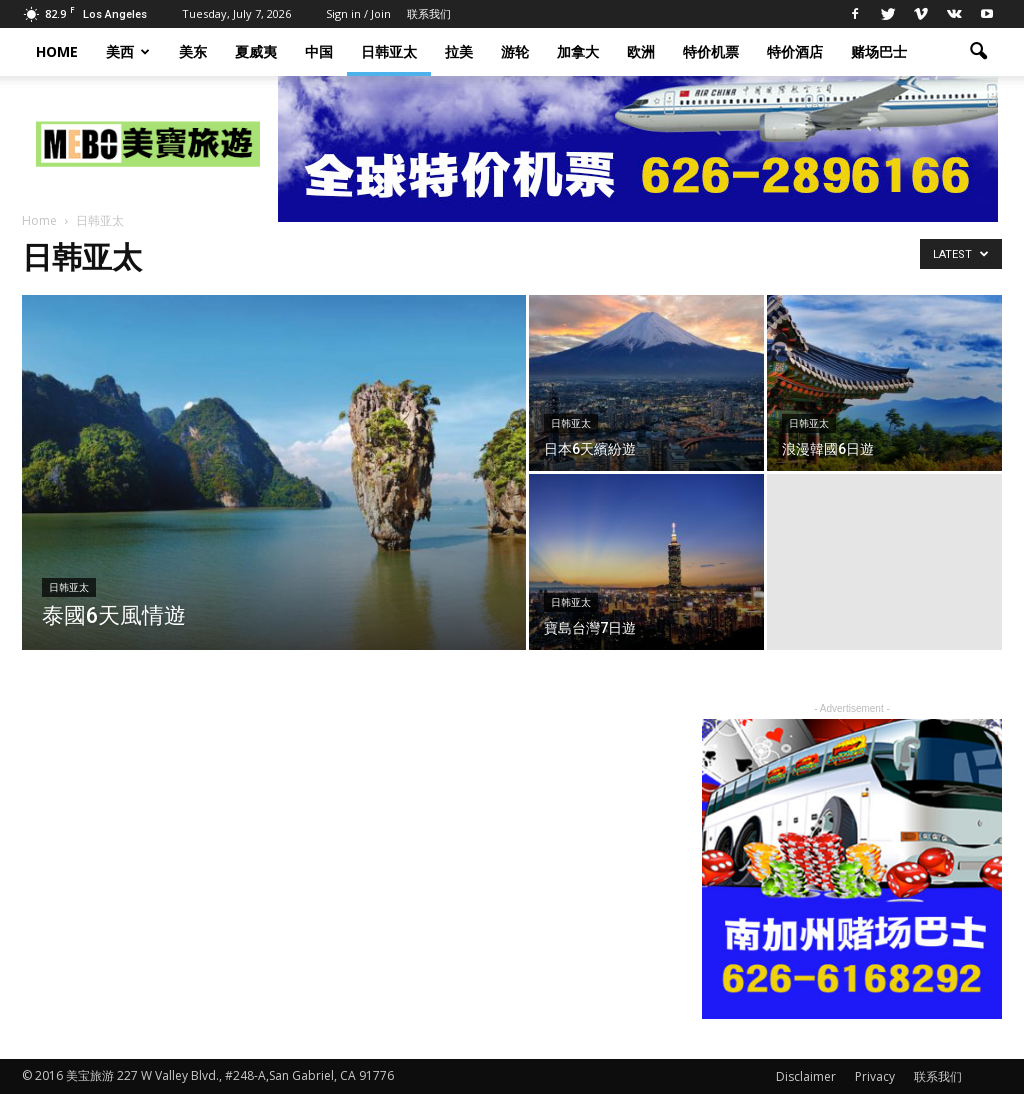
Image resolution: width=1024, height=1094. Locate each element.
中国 (319, 51)
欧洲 (641, 51)
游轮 (515, 51)
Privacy (875, 1076)
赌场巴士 (879, 51)
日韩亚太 (389, 51)
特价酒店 (795, 51)
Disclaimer (806, 1076)
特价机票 (711, 51)
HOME (57, 51)
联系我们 (429, 13)
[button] (978, 52)
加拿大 (578, 51)
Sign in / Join (358, 13)
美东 (193, 51)
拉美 (459, 51)
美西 (128, 51)
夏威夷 (256, 51)
